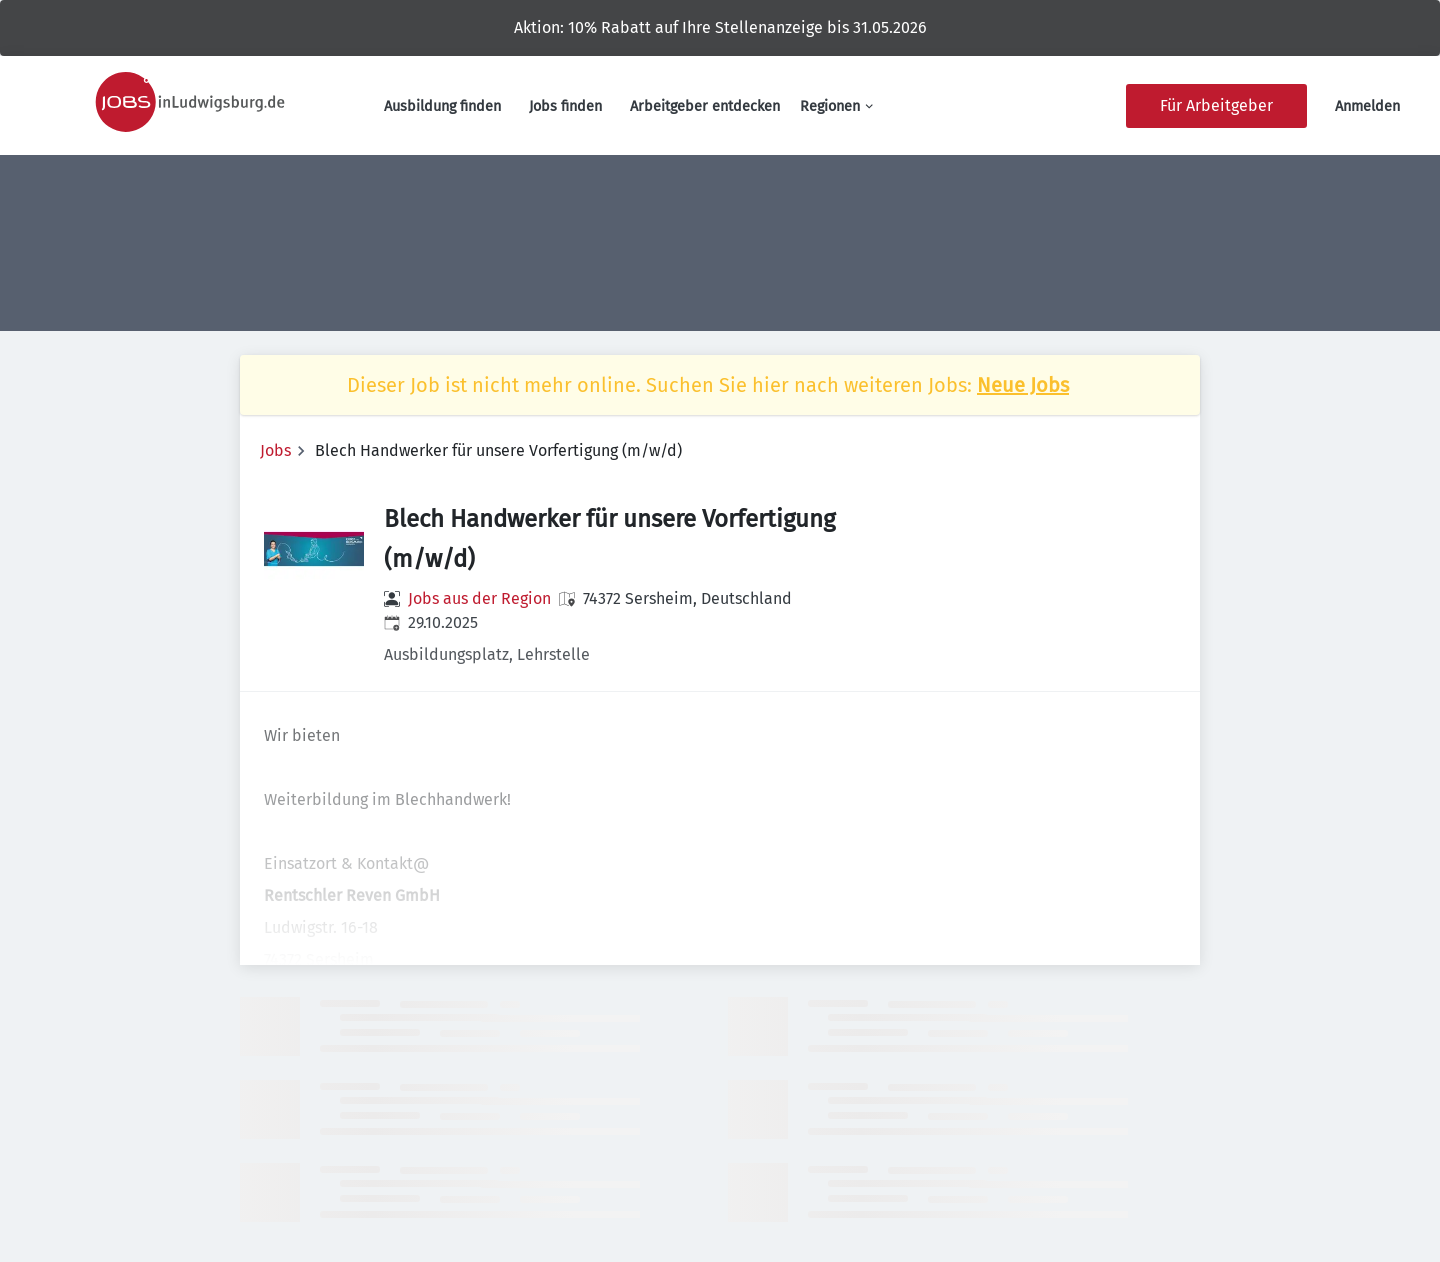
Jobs (275, 450)
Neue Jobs (1023, 385)
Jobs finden (565, 106)
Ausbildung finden (442, 106)
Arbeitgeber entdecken (705, 106)
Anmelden (1367, 106)
